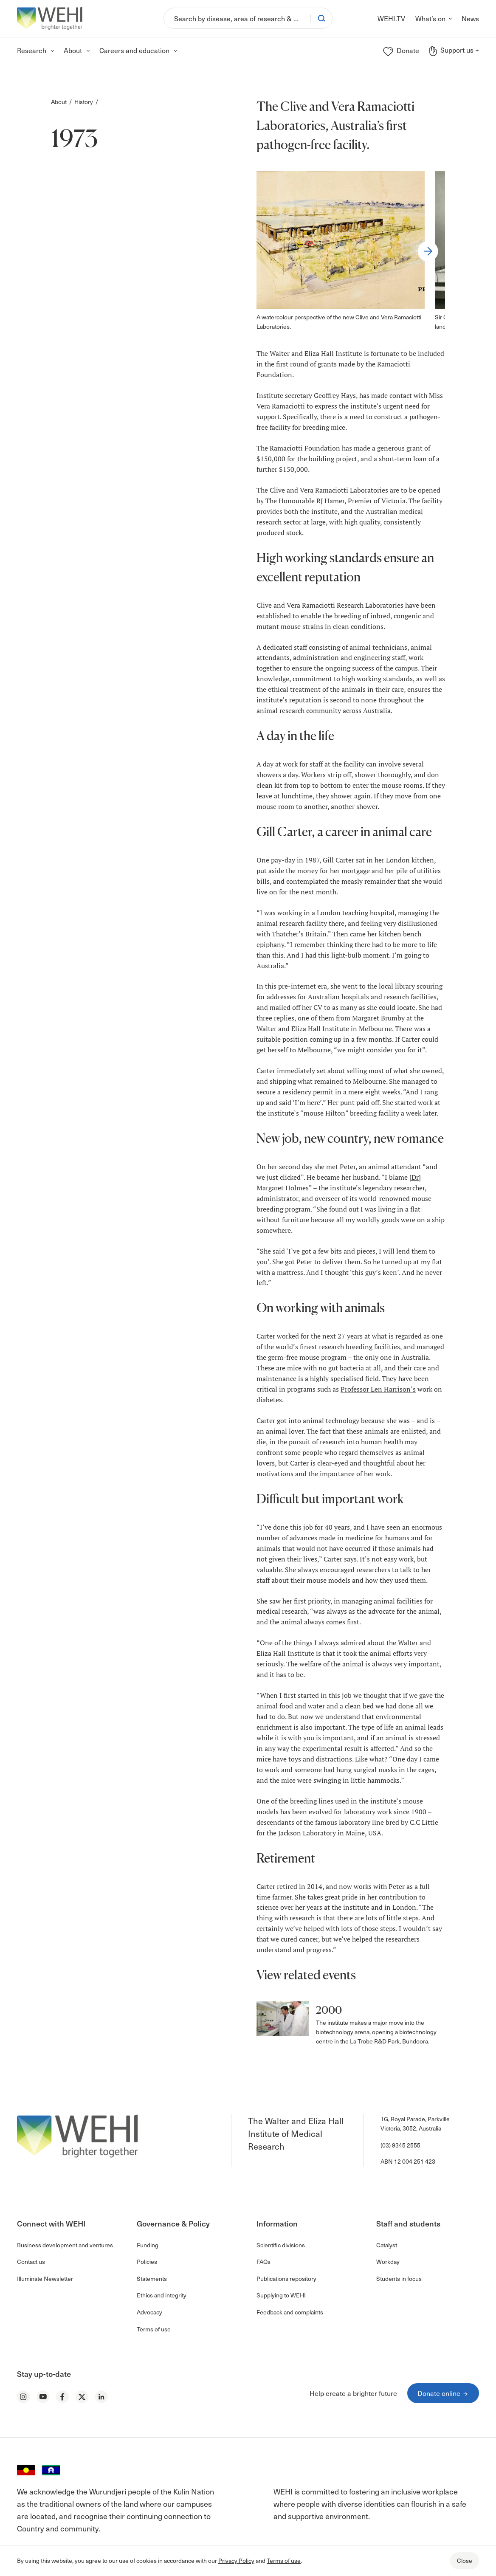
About (59, 101)
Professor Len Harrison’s (378, 1389)
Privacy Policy (236, 2560)
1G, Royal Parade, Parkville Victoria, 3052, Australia (415, 2123)
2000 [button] (329, 2010)
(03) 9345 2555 (400, 2145)
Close (464, 2560)
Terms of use (284, 2560)
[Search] (237, 18)
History (83, 101)
